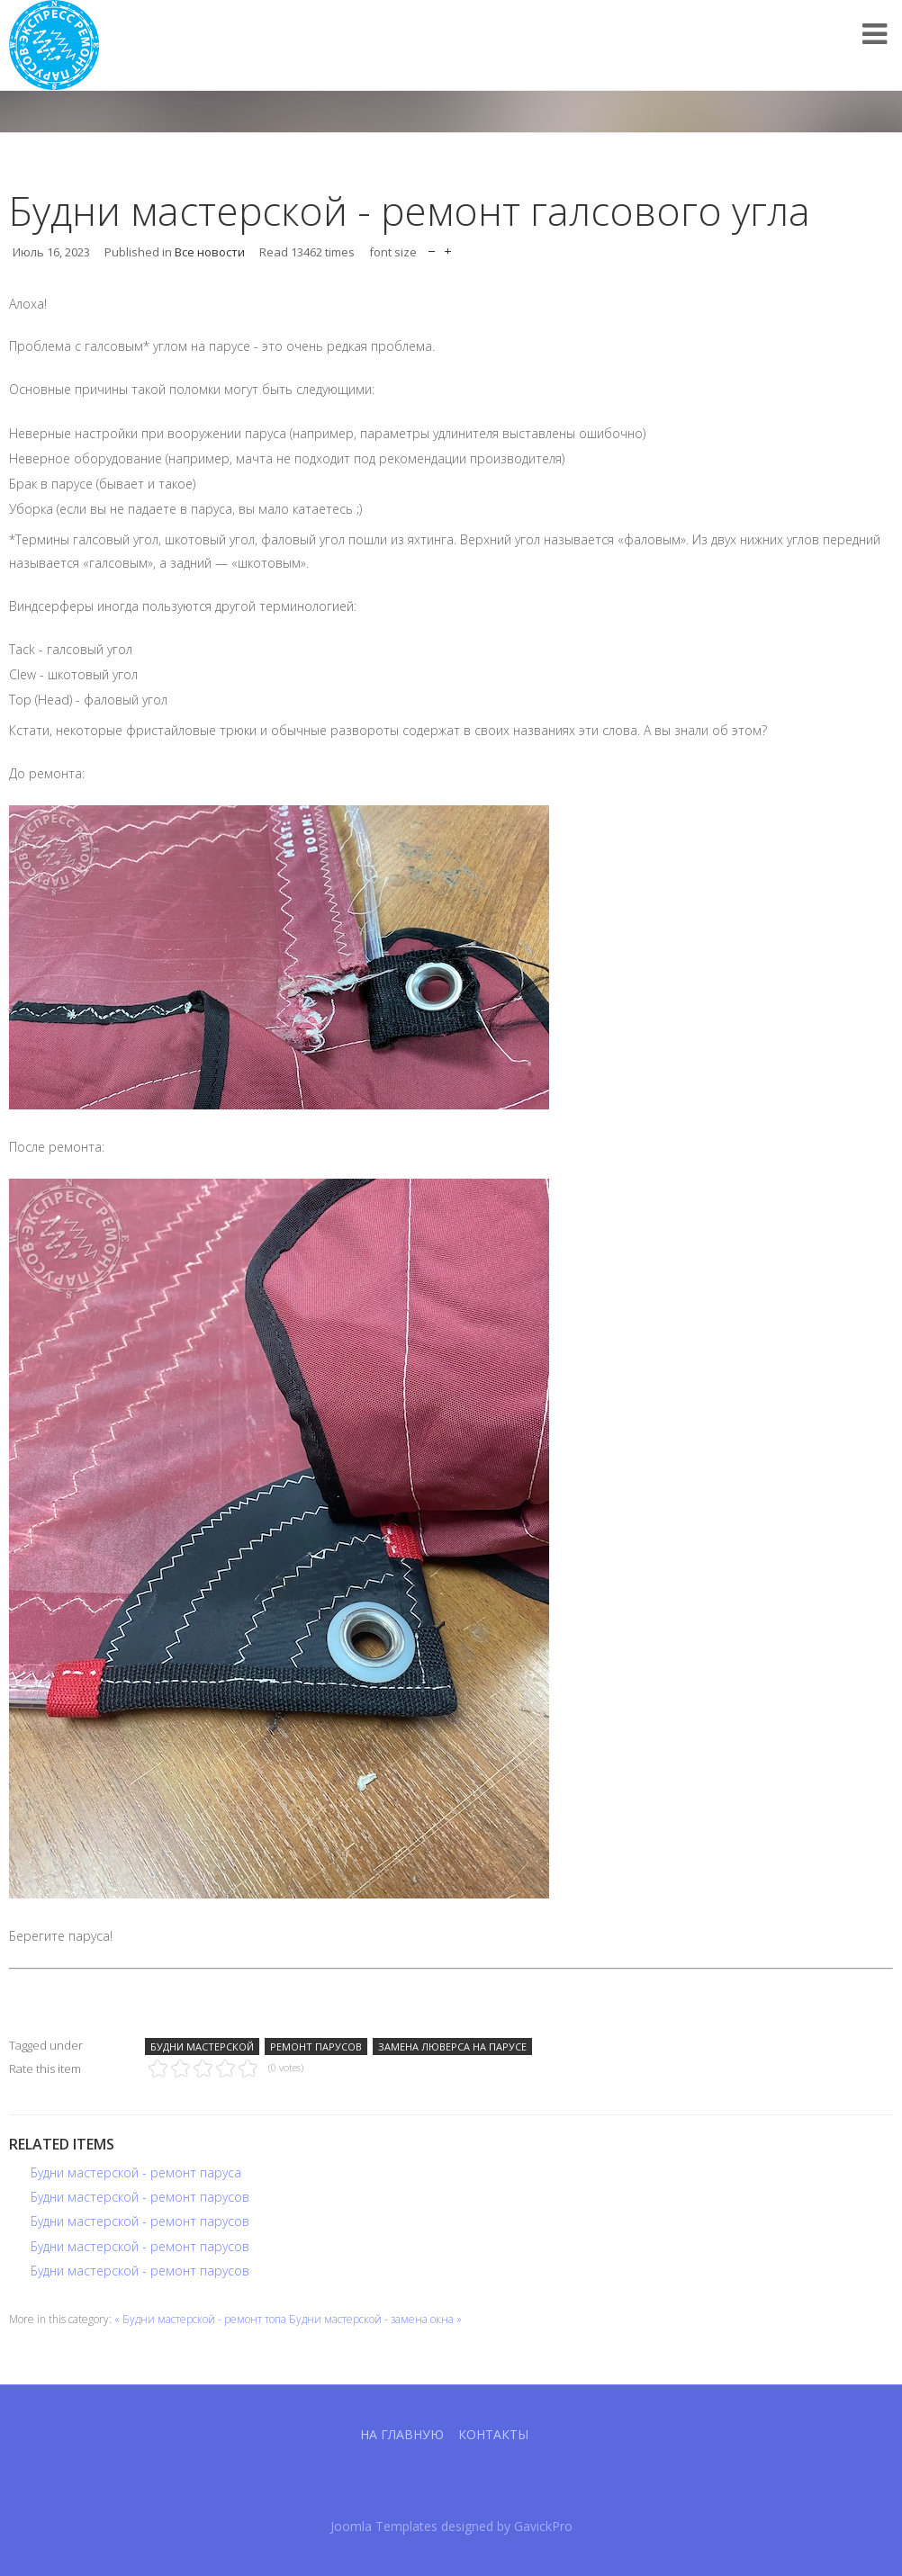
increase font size (448, 247)
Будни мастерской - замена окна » (375, 2319)
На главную (402, 2434)
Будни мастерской (202, 2046)
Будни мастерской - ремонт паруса (136, 2172)
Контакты (493, 2434)
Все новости (210, 252)
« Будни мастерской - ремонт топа (200, 2319)
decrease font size (431, 247)
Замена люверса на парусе (452, 2046)
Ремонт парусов (316, 2046)
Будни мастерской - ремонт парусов (140, 2196)
